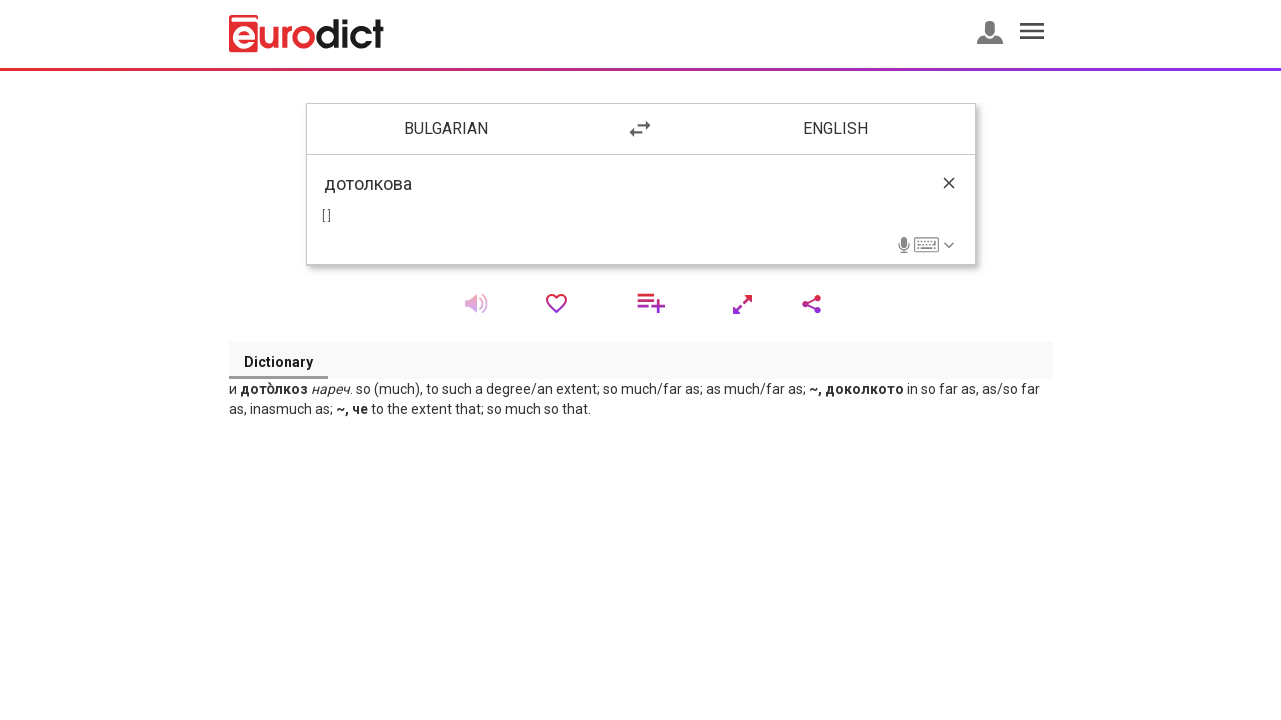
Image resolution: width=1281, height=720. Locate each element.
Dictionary (278, 362)
